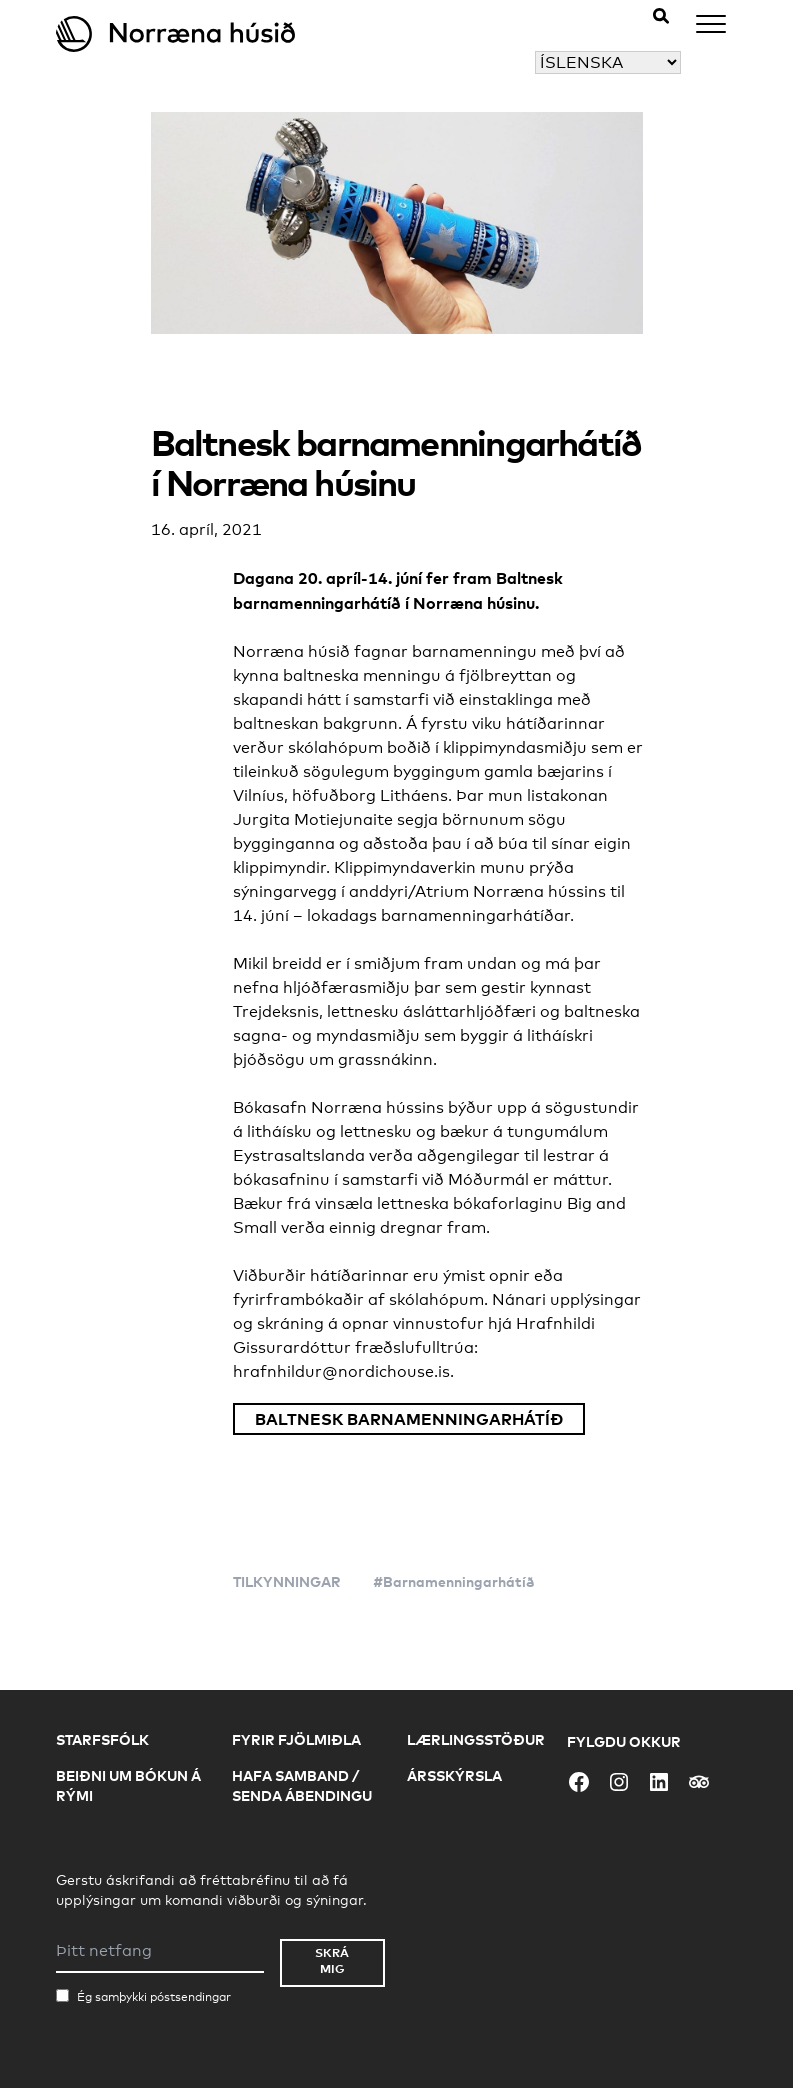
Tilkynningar (287, 1581)
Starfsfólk (102, 1739)
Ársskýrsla (454, 1775)
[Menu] (711, 27)
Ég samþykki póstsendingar (154, 1997)
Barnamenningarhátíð (458, 1581)
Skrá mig (332, 1960)
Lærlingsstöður (476, 1739)
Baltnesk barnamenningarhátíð (409, 1419)
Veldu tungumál (473, 62)
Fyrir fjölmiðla (296, 1739)
